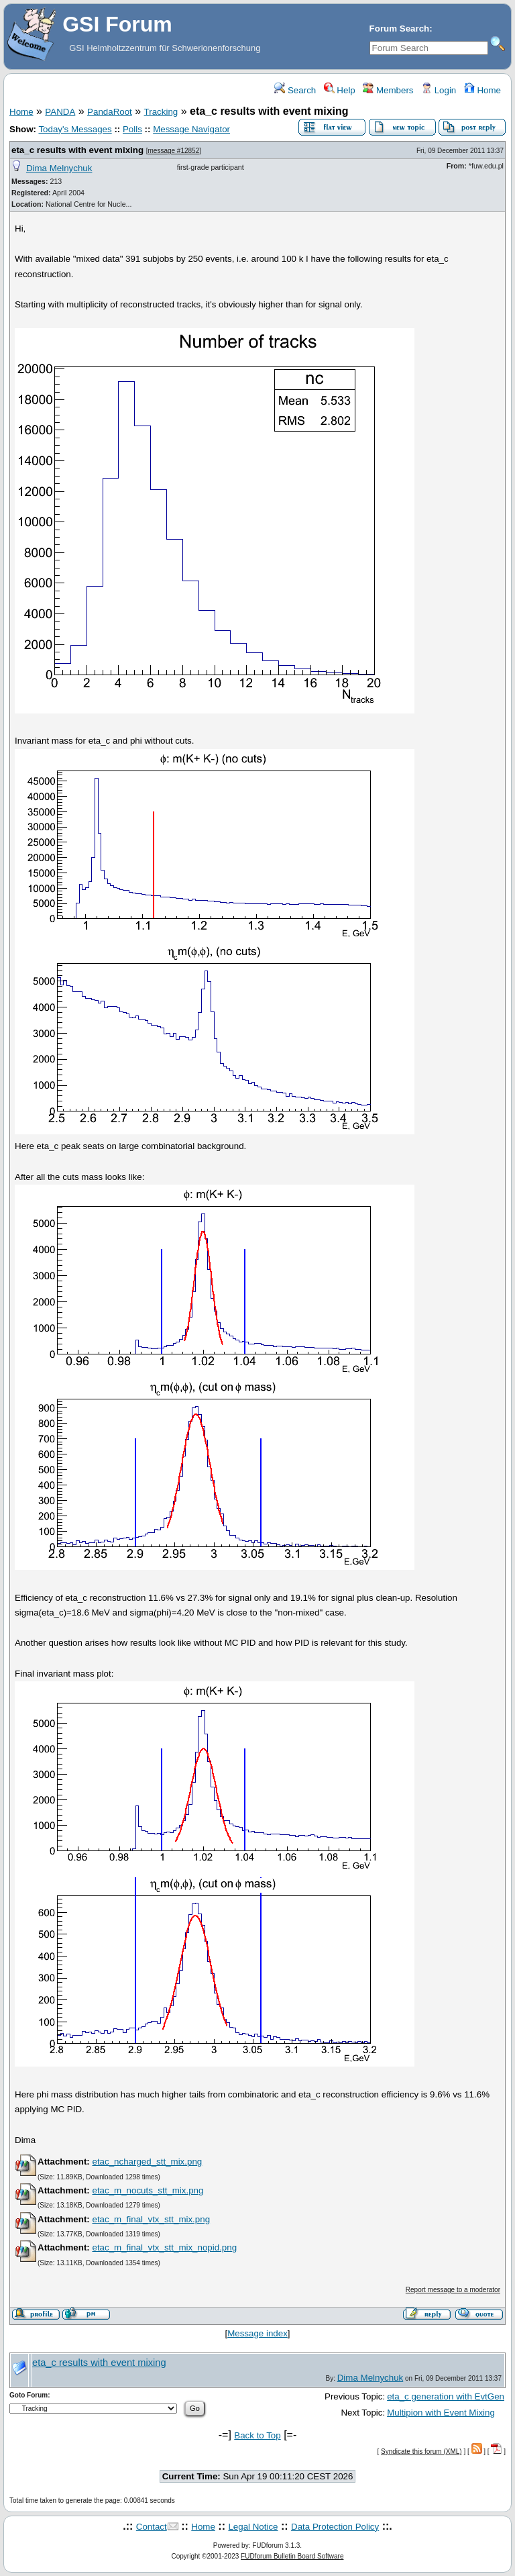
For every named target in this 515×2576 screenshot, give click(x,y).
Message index (257, 2333)
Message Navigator (191, 129)
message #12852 (174, 150)
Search (295, 90)
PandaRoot (109, 112)
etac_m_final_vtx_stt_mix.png (151, 2219)
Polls (132, 129)
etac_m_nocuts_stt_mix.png (147, 2190)
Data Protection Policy (335, 2527)
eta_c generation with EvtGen (445, 2396)
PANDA (60, 112)
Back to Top (257, 2435)
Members (388, 90)
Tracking (161, 112)
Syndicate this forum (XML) (421, 2451)
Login (438, 90)
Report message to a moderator (453, 2289)
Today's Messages (74, 129)
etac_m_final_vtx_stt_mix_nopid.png (164, 2247)
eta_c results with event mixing (77, 150)
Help (339, 90)
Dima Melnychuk (59, 168)
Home (482, 90)
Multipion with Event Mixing (441, 2413)
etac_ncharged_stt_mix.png (147, 2162)
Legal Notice (253, 2527)
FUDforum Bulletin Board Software (292, 2556)
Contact (151, 2527)
